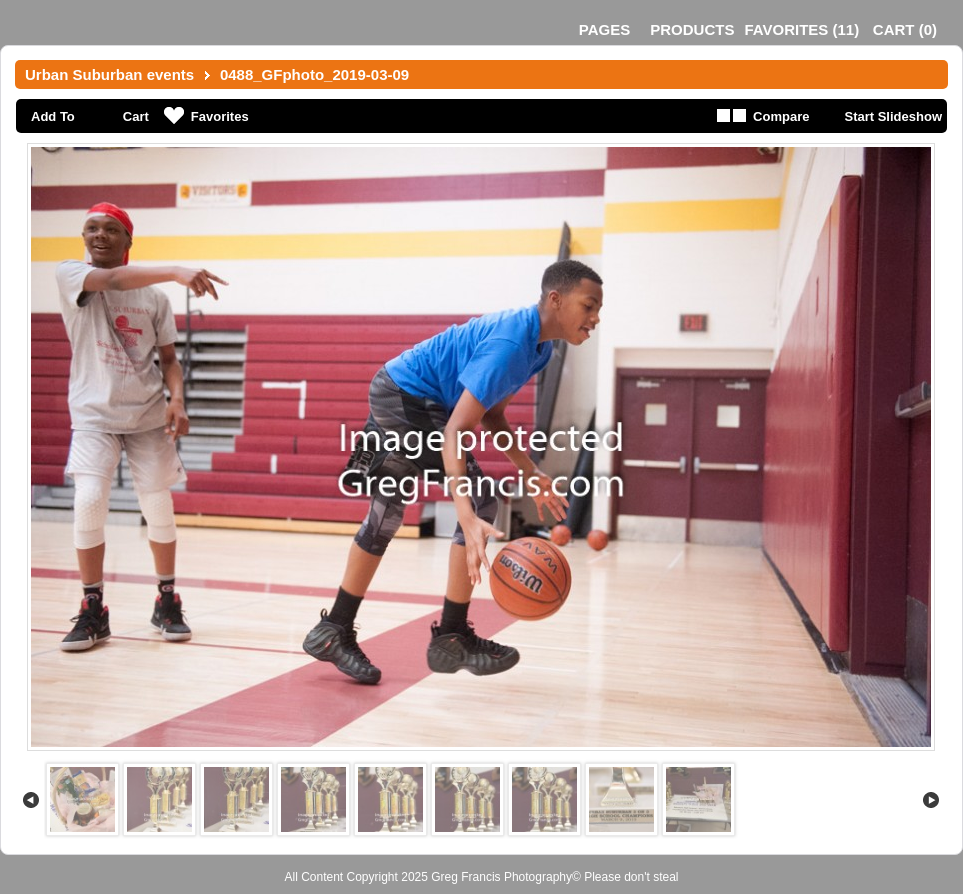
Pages (604, 29)
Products (692, 29)
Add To (53, 116)
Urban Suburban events (109, 74)
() (801, 29)
